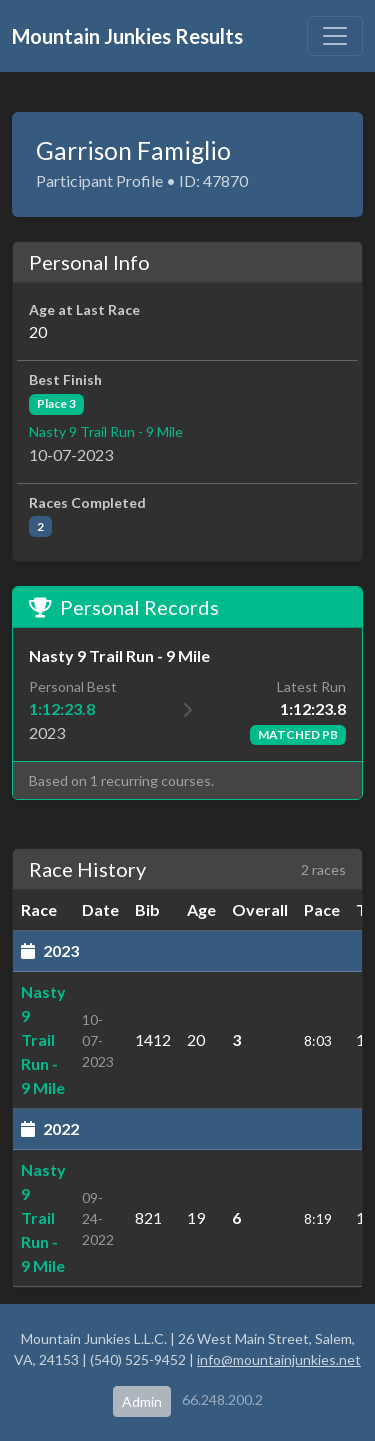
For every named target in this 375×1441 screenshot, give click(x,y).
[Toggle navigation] (335, 36)
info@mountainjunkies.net (279, 1359)
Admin (142, 1401)
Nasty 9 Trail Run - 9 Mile (106, 431)
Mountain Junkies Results (127, 36)
